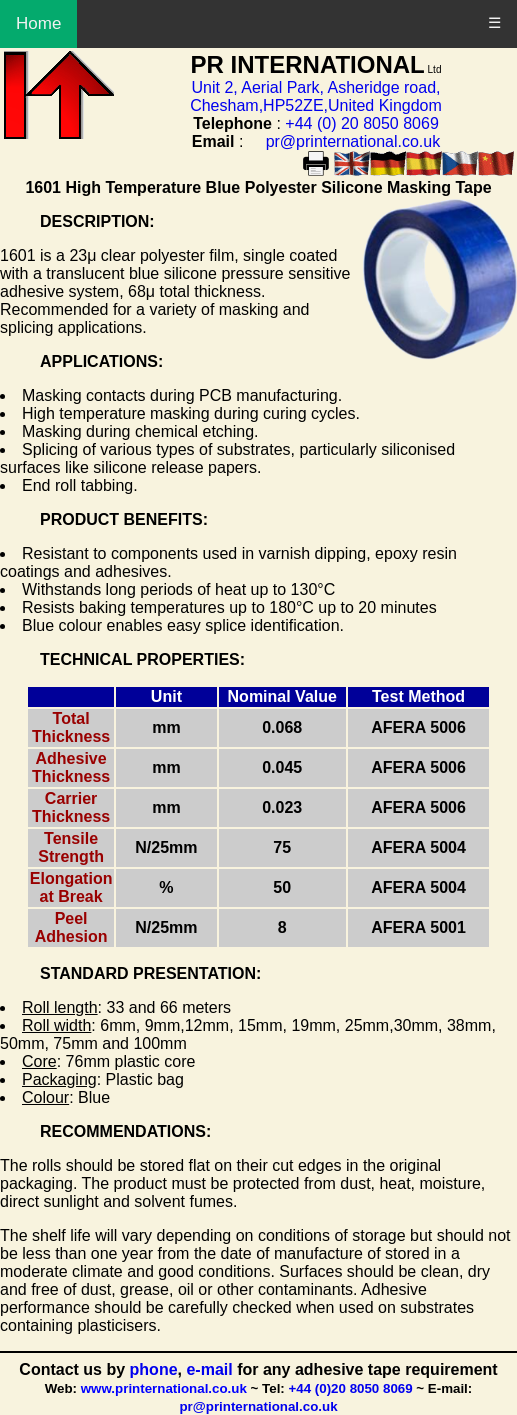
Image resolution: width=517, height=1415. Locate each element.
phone (154, 1369)
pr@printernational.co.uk (353, 141)
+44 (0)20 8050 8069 (351, 1388)
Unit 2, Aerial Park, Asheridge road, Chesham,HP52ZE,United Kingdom (316, 96)
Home (38, 23)
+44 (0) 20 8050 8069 (361, 123)
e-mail (211, 1369)
